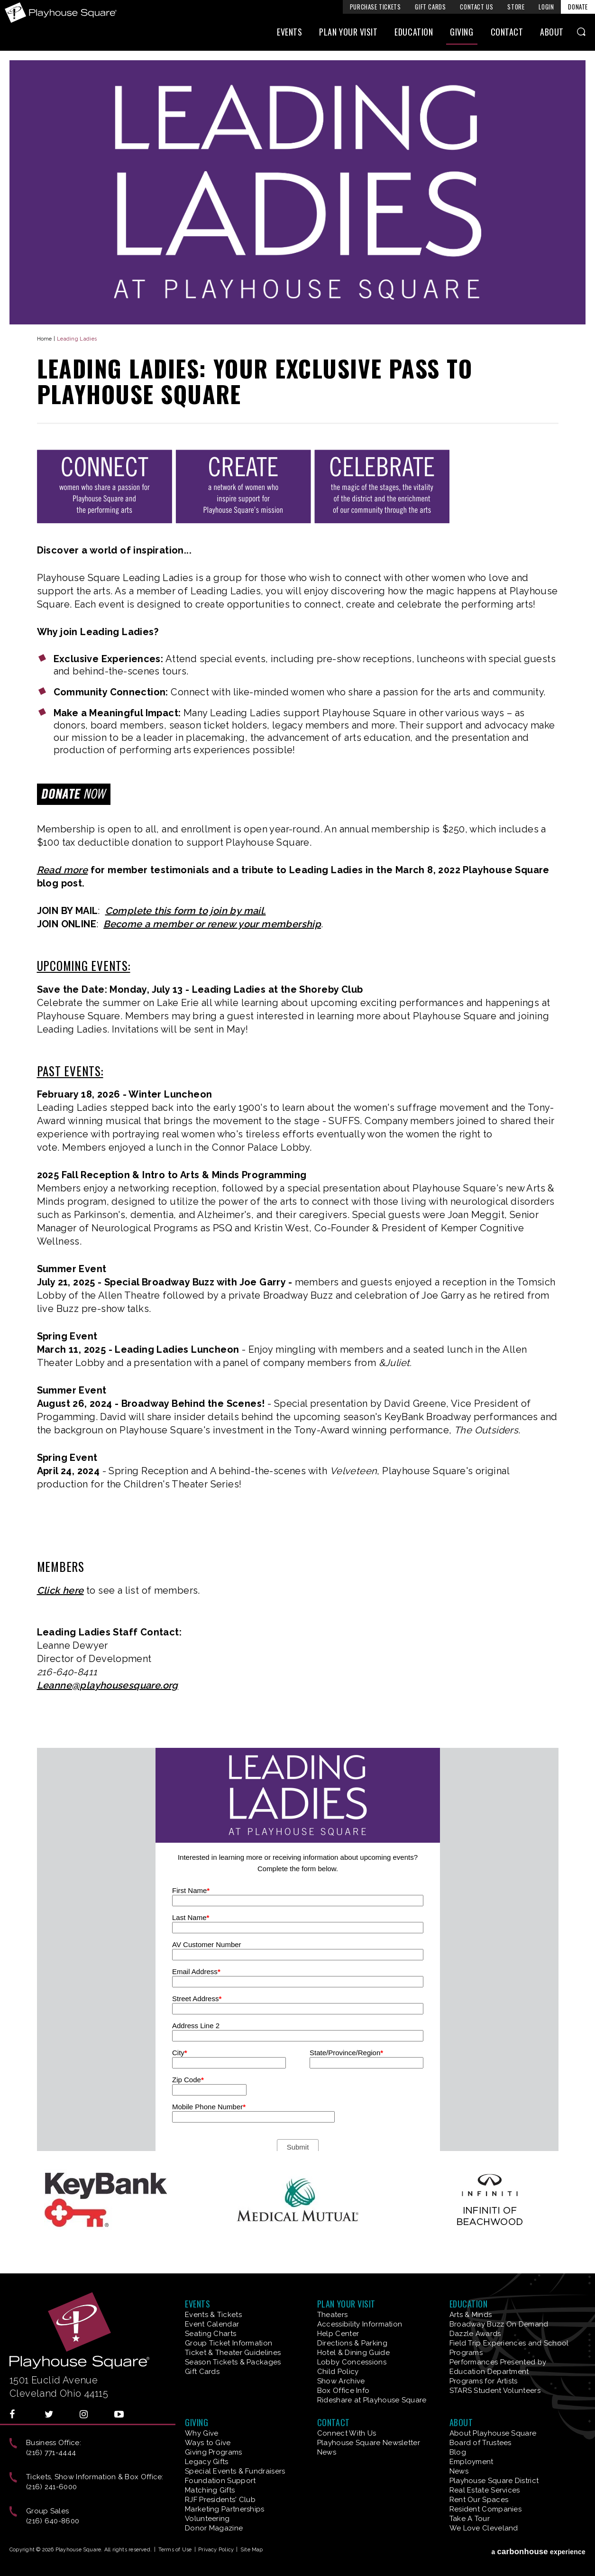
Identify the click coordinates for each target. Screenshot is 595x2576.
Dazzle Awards (475, 2333)
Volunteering (207, 2518)
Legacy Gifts (207, 2461)
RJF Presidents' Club (220, 2499)
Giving (461, 32)
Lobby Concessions (351, 2362)
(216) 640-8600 (52, 2521)
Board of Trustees (480, 2442)
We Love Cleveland (483, 2528)
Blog (457, 2452)
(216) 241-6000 (51, 2487)
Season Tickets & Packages (233, 2362)
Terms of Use (175, 2550)
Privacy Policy (216, 2550)
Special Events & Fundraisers (235, 2471)
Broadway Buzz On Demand (499, 2324)
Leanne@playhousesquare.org (107, 1685)
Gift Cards (430, 6)
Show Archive (341, 2381)
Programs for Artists (483, 2381)
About (552, 32)
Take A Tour (469, 2518)
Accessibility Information (360, 2324)
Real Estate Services (484, 2490)
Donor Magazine (214, 2528)
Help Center (338, 2333)
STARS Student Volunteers (494, 2390)
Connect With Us (346, 2433)
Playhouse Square (61, 12)
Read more (62, 870)
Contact (507, 32)
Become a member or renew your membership (212, 924)
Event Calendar (212, 2324)
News (326, 2452)
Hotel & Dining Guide (353, 2352)
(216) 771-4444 (51, 2452)
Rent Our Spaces (479, 2499)
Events (289, 32)
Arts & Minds (470, 2314)
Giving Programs (213, 2452)
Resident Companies (485, 2509)
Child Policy (338, 2371)
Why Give (201, 2433)
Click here (60, 1590)
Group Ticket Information (228, 2343)
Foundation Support (220, 2480)
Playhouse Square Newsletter (368, 2442)
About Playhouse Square (493, 2433)
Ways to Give (208, 2442)
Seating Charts (210, 2333)
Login (546, 6)
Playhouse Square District (494, 2480)
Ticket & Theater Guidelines (233, 2352)
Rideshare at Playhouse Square (372, 2400)
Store (515, 6)
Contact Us (476, 6)
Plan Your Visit (348, 32)
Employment (471, 2461)
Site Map (251, 2550)
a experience (538, 2551)
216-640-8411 (67, 1672)
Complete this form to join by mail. (185, 910)
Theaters (332, 2314)
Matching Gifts (210, 2490)
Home (44, 339)
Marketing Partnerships (225, 2509)
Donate (578, 6)
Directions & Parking (352, 2343)
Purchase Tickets (375, 6)
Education (413, 32)
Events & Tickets (213, 2314)
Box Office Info (343, 2390)
